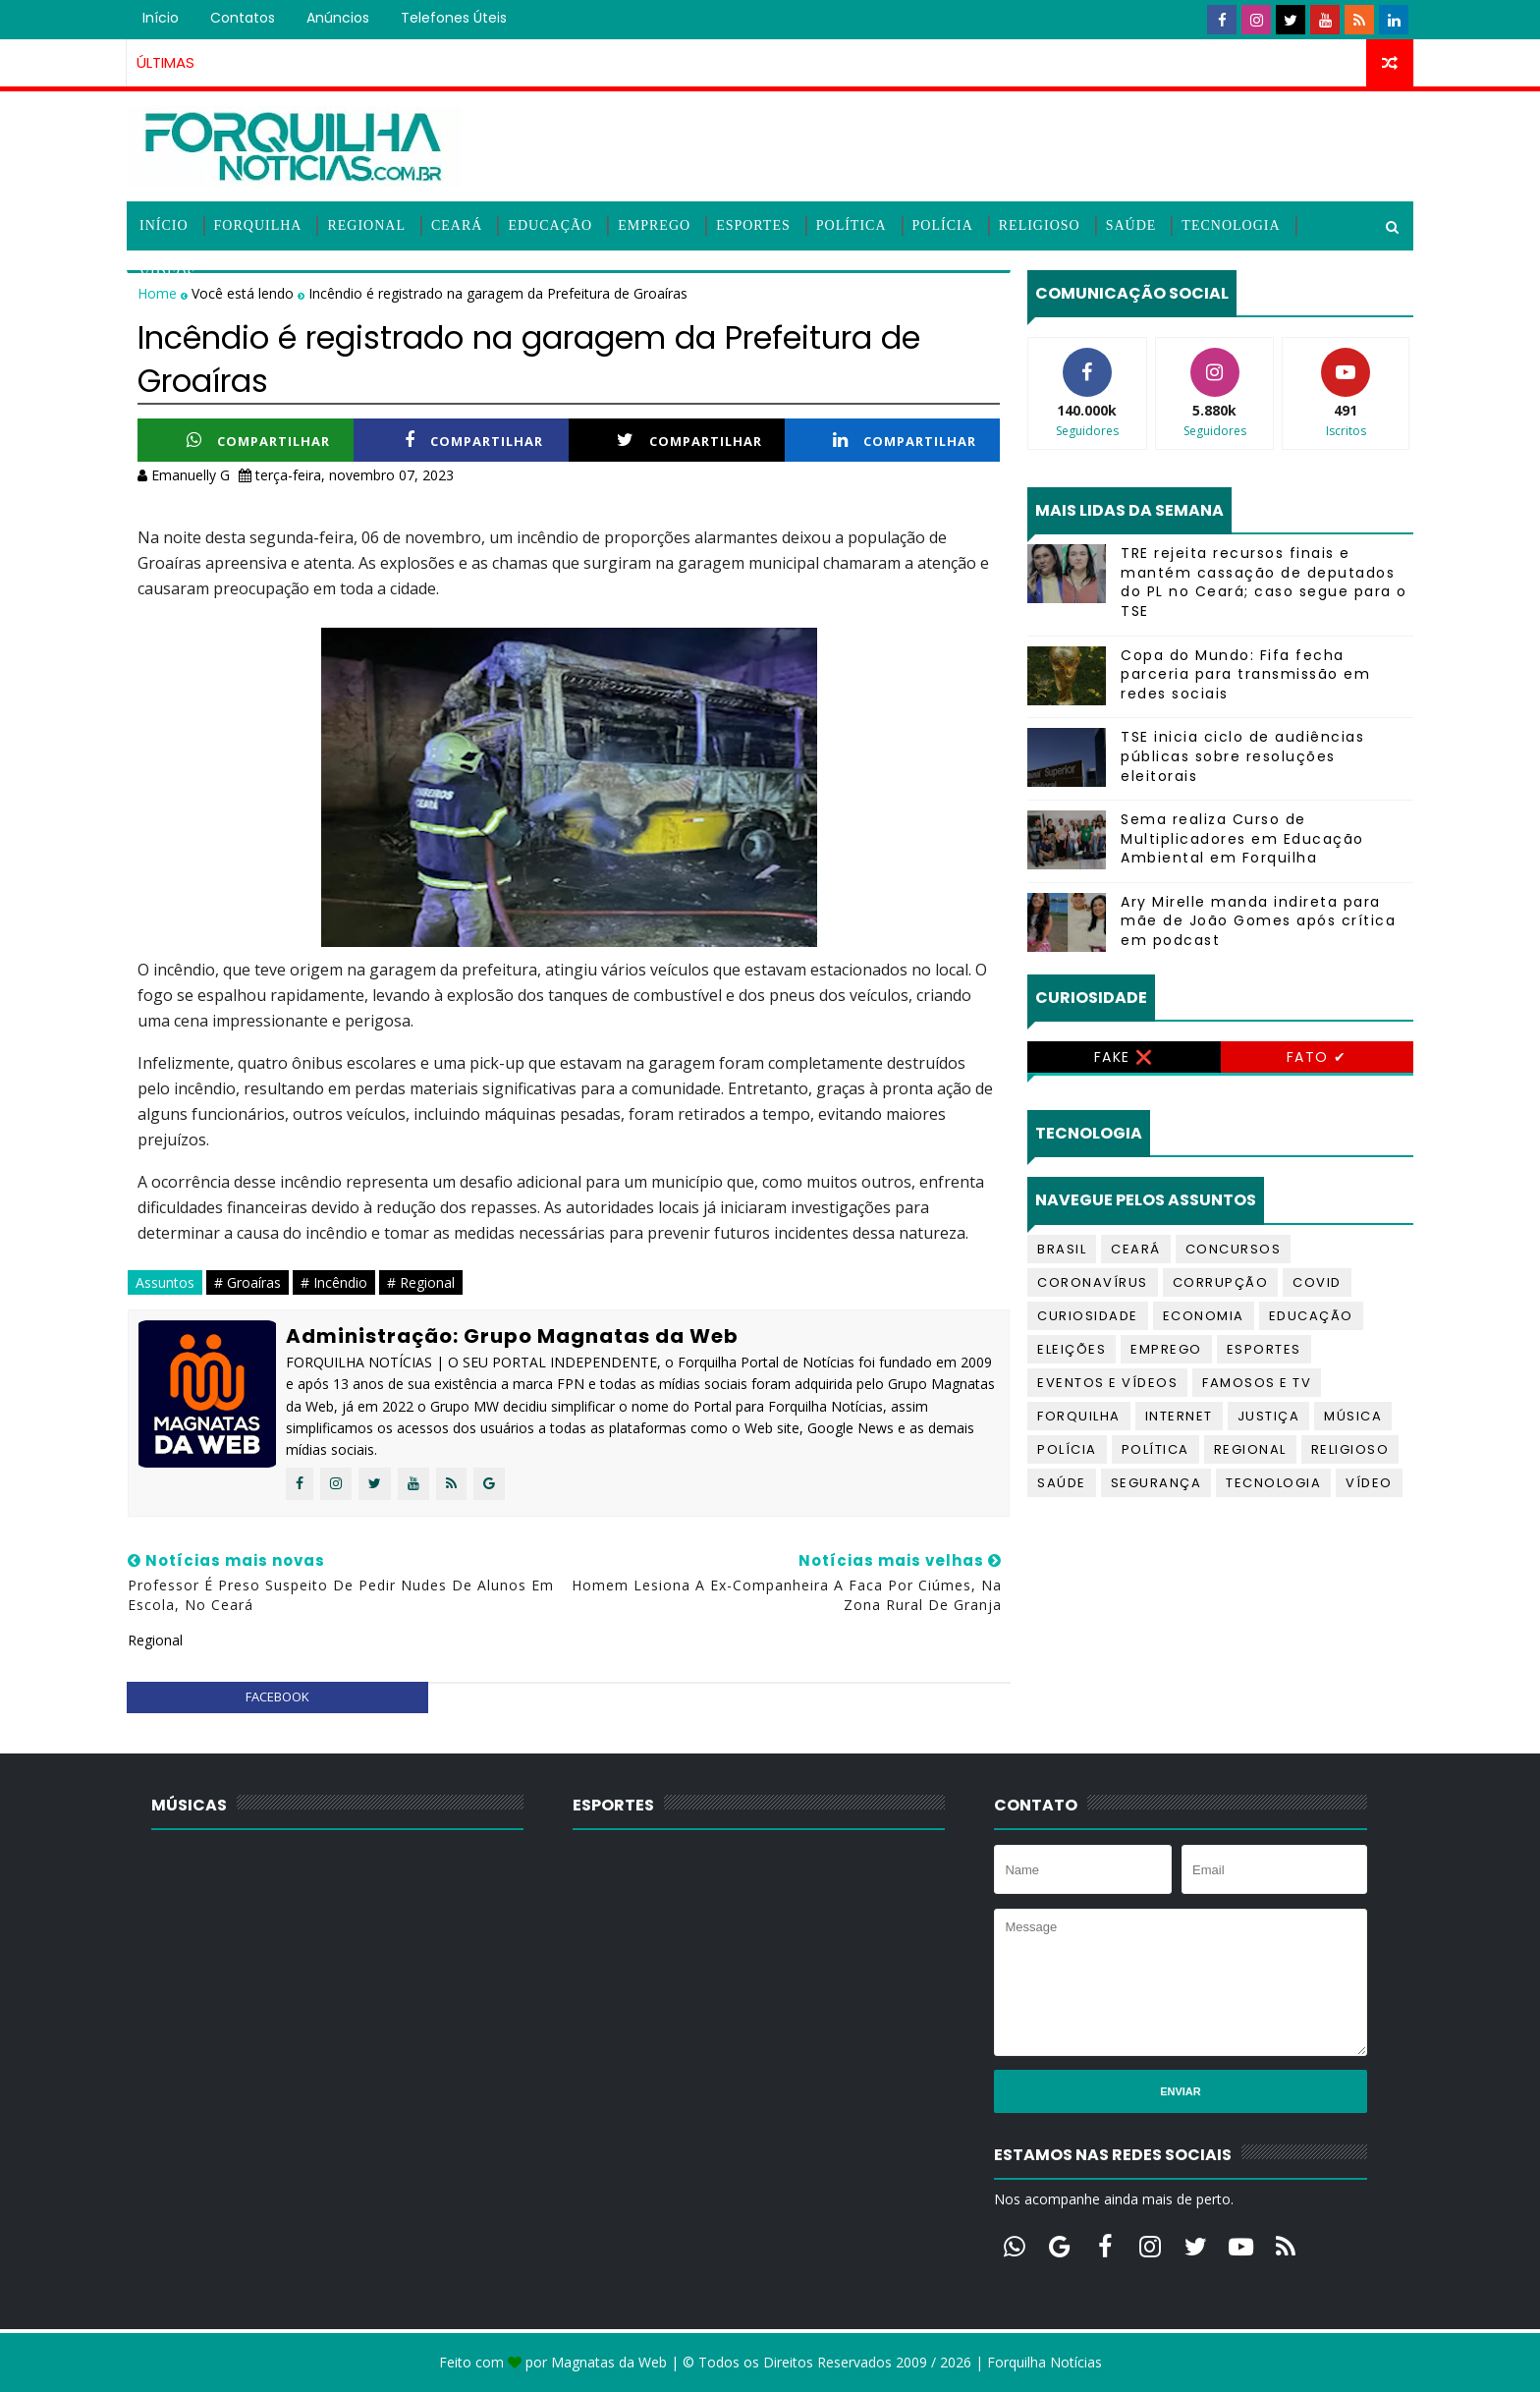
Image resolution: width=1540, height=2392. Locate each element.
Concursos (1233, 1249)
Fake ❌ (1124, 1057)
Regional (366, 225)
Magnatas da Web (609, 2362)
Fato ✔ (1317, 1057)
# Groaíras (247, 1282)
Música (1353, 1416)
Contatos (242, 18)
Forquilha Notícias (1044, 2362)
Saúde (1131, 225)
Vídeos (167, 274)
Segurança (1156, 1483)
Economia (1203, 1316)
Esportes (753, 225)
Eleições (1071, 1349)
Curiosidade (1087, 1316)
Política (851, 225)
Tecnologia (1231, 225)
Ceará (456, 225)
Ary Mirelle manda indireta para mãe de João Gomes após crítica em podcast (1258, 921)
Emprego (654, 225)
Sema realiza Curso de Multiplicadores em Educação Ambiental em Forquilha (1242, 838)
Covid (1317, 1282)
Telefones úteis (454, 18)
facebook (277, 1696)
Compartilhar (258, 440)
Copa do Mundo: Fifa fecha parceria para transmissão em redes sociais (1245, 674)
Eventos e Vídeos (1107, 1382)
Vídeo (1369, 1483)
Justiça (1269, 1416)
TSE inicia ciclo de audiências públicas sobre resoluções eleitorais (1242, 756)
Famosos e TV (1256, 1382)
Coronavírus (1092, 1282)
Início (160, 18)
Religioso (1039, 225)
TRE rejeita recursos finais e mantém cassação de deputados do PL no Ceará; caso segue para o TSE (1264, 582)
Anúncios (337, 18)
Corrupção (1221, 1282)
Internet (1179, 1416)
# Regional (421, 1282)
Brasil (1061, 1249)
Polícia (942, 225)
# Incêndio (334, 1282)
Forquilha (258, 225)
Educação (550, 225)
